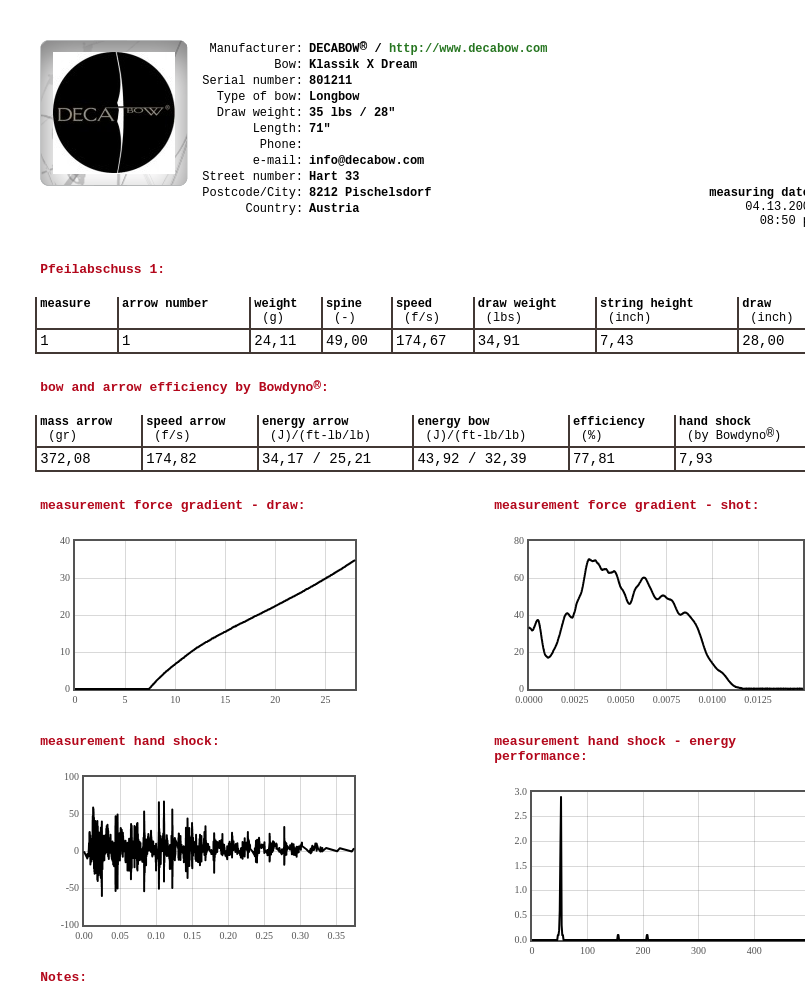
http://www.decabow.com (468, 49)
